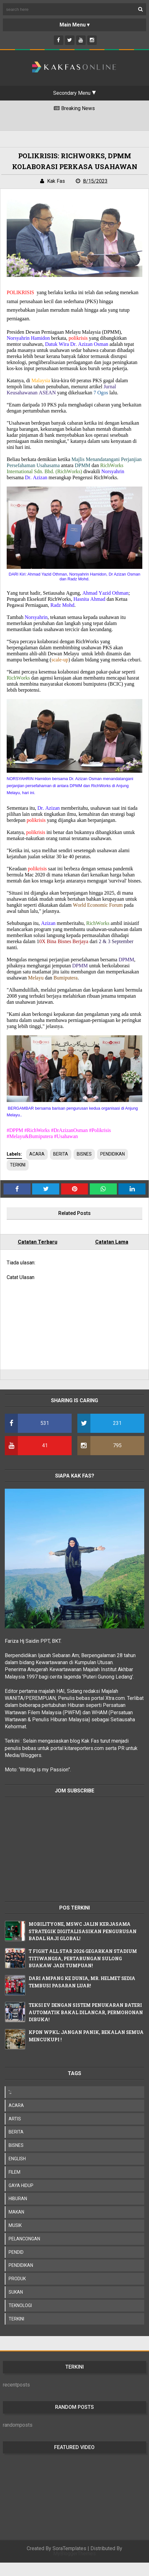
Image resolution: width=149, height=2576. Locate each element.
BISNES (84, 1154)
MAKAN (16, 2212)
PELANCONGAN (24, 2238)
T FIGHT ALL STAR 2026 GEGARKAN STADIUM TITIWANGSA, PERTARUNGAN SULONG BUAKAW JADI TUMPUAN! (83, 1958)
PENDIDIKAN (112, 1154)
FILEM (14, 2172)
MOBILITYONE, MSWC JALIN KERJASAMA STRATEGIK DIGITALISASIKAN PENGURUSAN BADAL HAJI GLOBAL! (83, 1931)
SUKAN (16, 2292)
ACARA (37, 1154)
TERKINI (17, 1164)
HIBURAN (18, 2198)
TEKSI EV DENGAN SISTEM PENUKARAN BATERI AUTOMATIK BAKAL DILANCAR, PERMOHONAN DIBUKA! (86, 2012)
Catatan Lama (111, 1242)
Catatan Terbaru (37, 1242)
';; (10, 2092)
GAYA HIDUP (21, 2185)
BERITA (60, 1154)
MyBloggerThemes (74, 2553)
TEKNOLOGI (20, 2305)
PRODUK (17, 2278)
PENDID (16, 2252)
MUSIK (15, 2225)
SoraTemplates (69, 2548)
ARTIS (15, 2118)
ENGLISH (17, 2158)
